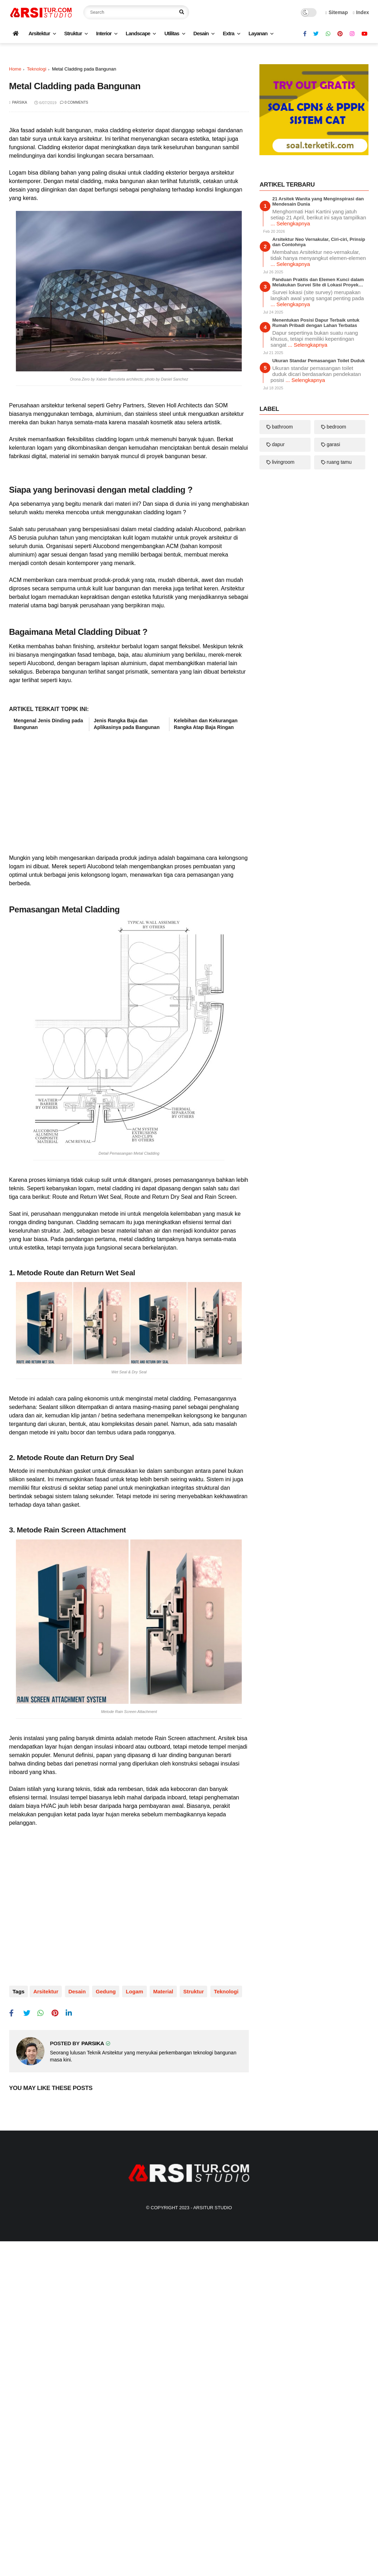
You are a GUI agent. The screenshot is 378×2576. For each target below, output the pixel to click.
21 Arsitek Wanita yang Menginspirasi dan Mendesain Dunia (318, 388)
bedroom (336, 613)
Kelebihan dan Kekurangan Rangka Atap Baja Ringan (206, 1034)
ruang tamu (339, 649)
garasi (333, 631)
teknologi (36, 167)
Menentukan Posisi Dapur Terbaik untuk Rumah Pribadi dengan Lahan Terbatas (315, 509)
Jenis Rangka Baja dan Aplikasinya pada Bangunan (127, 1034)
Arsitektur (39, 33)
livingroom (283, 649)
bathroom (282, 613)
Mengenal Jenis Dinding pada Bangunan (48, 1034)
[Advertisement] (189, 103)
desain (75, 2302)
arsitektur (45, 2302)
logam (130, 2302)
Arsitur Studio (212, 2517)
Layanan (258, 33)
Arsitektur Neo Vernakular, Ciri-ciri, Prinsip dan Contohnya (318, 429)
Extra (228, 33)
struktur (187, 2302)
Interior (104, 33)
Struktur (73, 33)
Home (15, 167)
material (158, 2302)
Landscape (138, 33)
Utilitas (171, 33)
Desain (201, 33)
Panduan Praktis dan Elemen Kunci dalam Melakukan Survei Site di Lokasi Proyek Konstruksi (318, 469)
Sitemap (336, 12)
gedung (103, 2302)
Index (361, 12)
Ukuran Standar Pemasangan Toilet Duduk (318, 547)
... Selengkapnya (290, 410)
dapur (278, 631)
